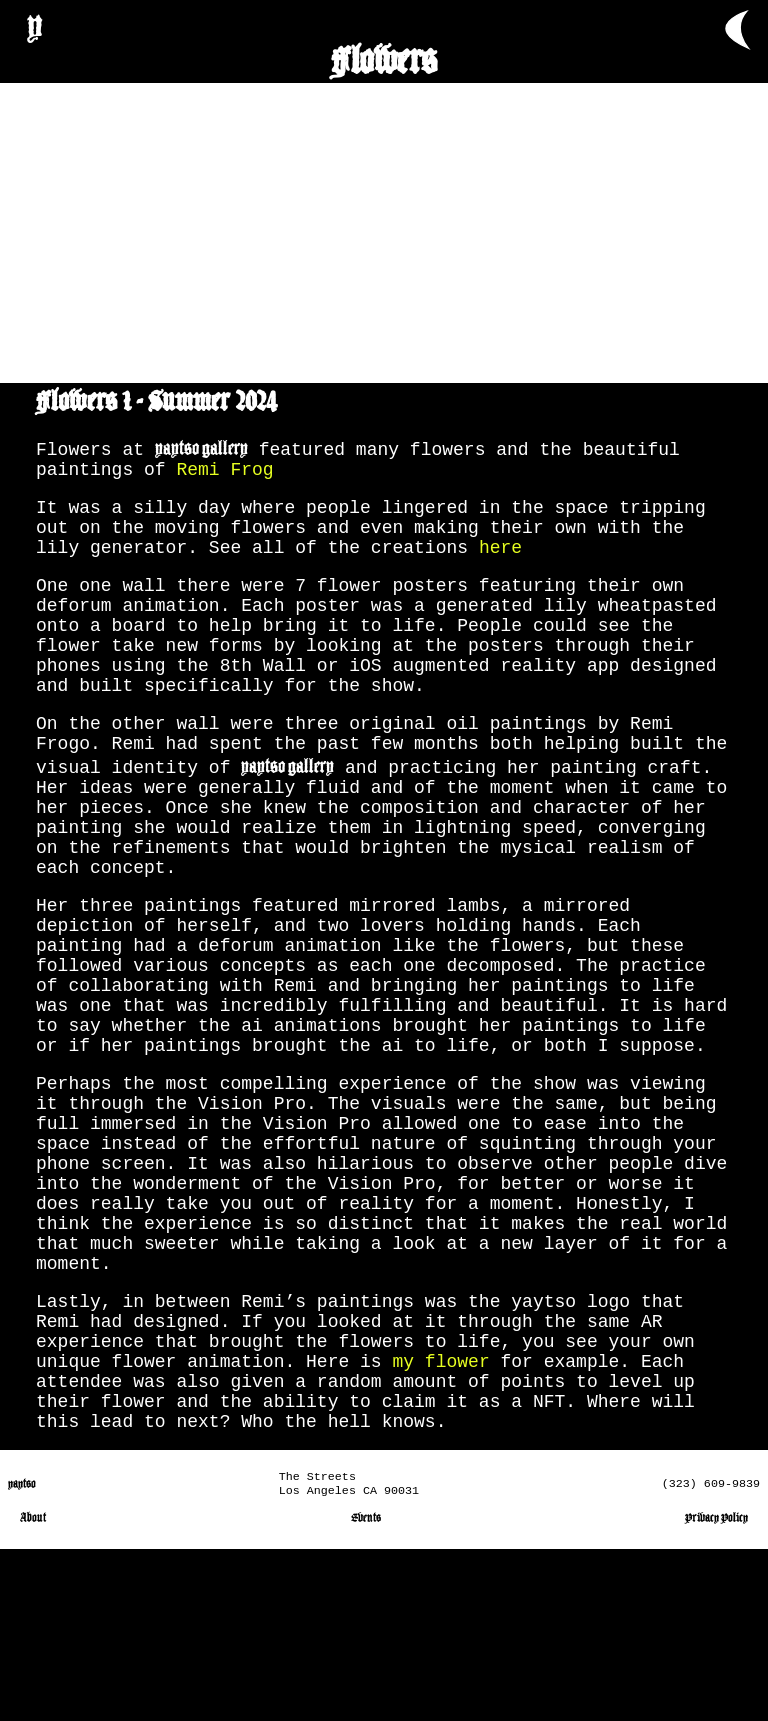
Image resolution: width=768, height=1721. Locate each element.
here (500, 562)
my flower (440, 1516)
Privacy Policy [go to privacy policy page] (716, 1689)
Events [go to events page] (366, 1689)
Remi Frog (224, 472)
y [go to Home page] (34, 23)
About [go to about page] (33, 1689)
